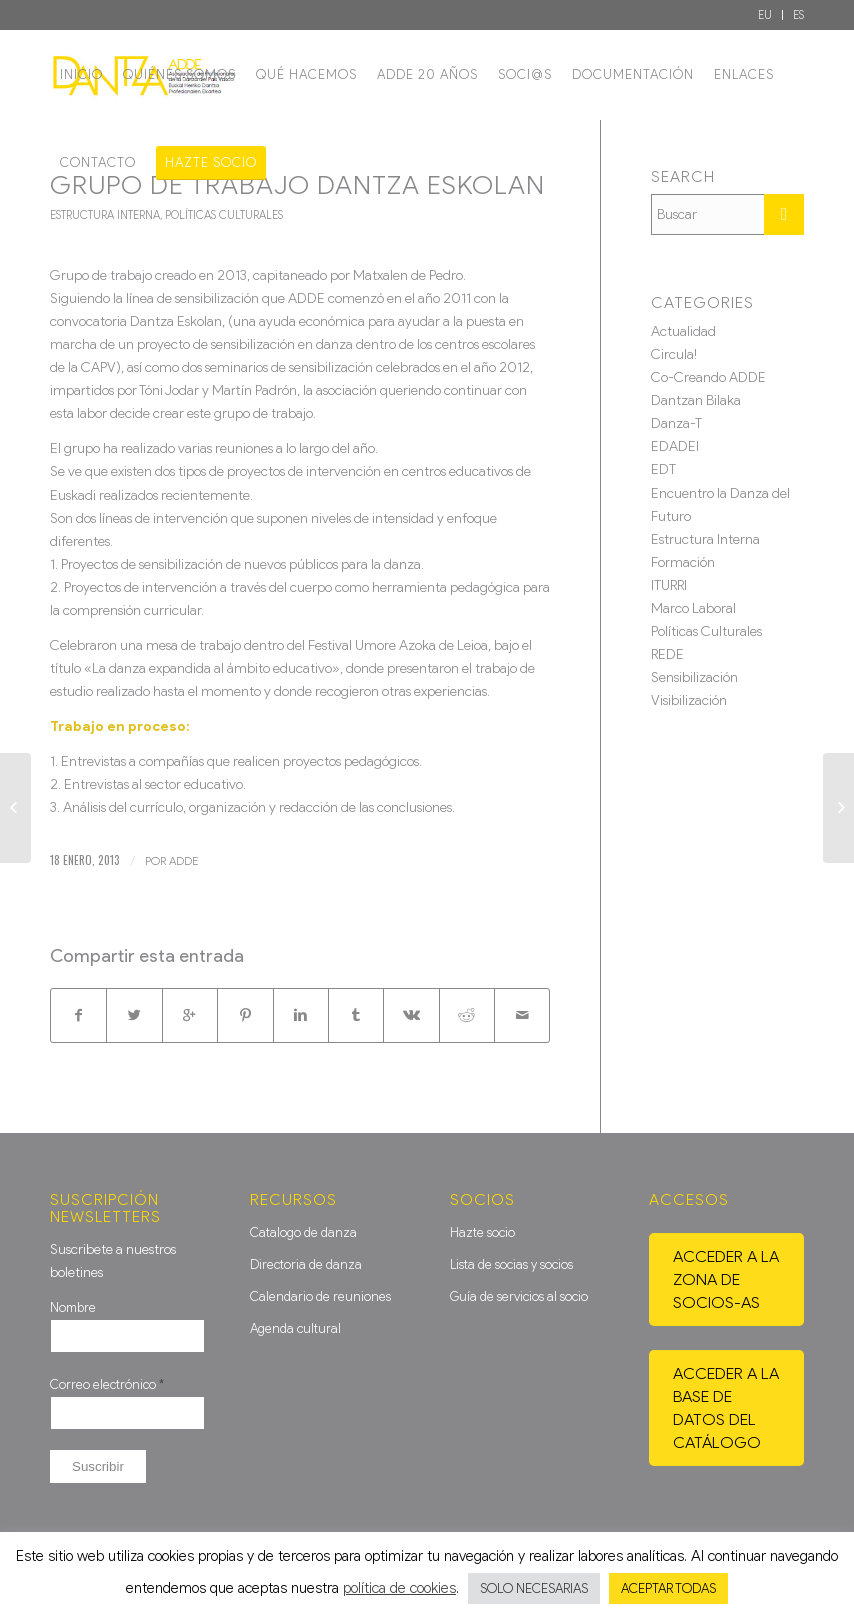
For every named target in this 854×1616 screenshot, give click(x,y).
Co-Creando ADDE (708, 377)
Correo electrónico (107, 1384)
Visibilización (689, 700)
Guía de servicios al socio (519, 1296)
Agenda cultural (295, 1328)
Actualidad (683, 331)
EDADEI (675, 446)
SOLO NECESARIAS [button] (534, 1588)
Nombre (73, 1307)
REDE (667, 654)
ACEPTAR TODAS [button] (668, 1588)
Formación (683, 562)
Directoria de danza (306, 1264)
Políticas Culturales (224, 215)
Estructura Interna (105, 215)
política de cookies (399, 1588)
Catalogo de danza (303, 1232)
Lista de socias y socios (511, 1264)
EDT (663, 469)
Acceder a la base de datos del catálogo (726, 1408)
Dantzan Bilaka (696, 400)
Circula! (674, 354)
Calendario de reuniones (320, 1296)
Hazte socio (482, 1232)
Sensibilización (694, 677)
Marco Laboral (693, 608)
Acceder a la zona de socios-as (726, 1279)
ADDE (183, 861)
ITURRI (669, 585)
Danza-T (676, 423)
